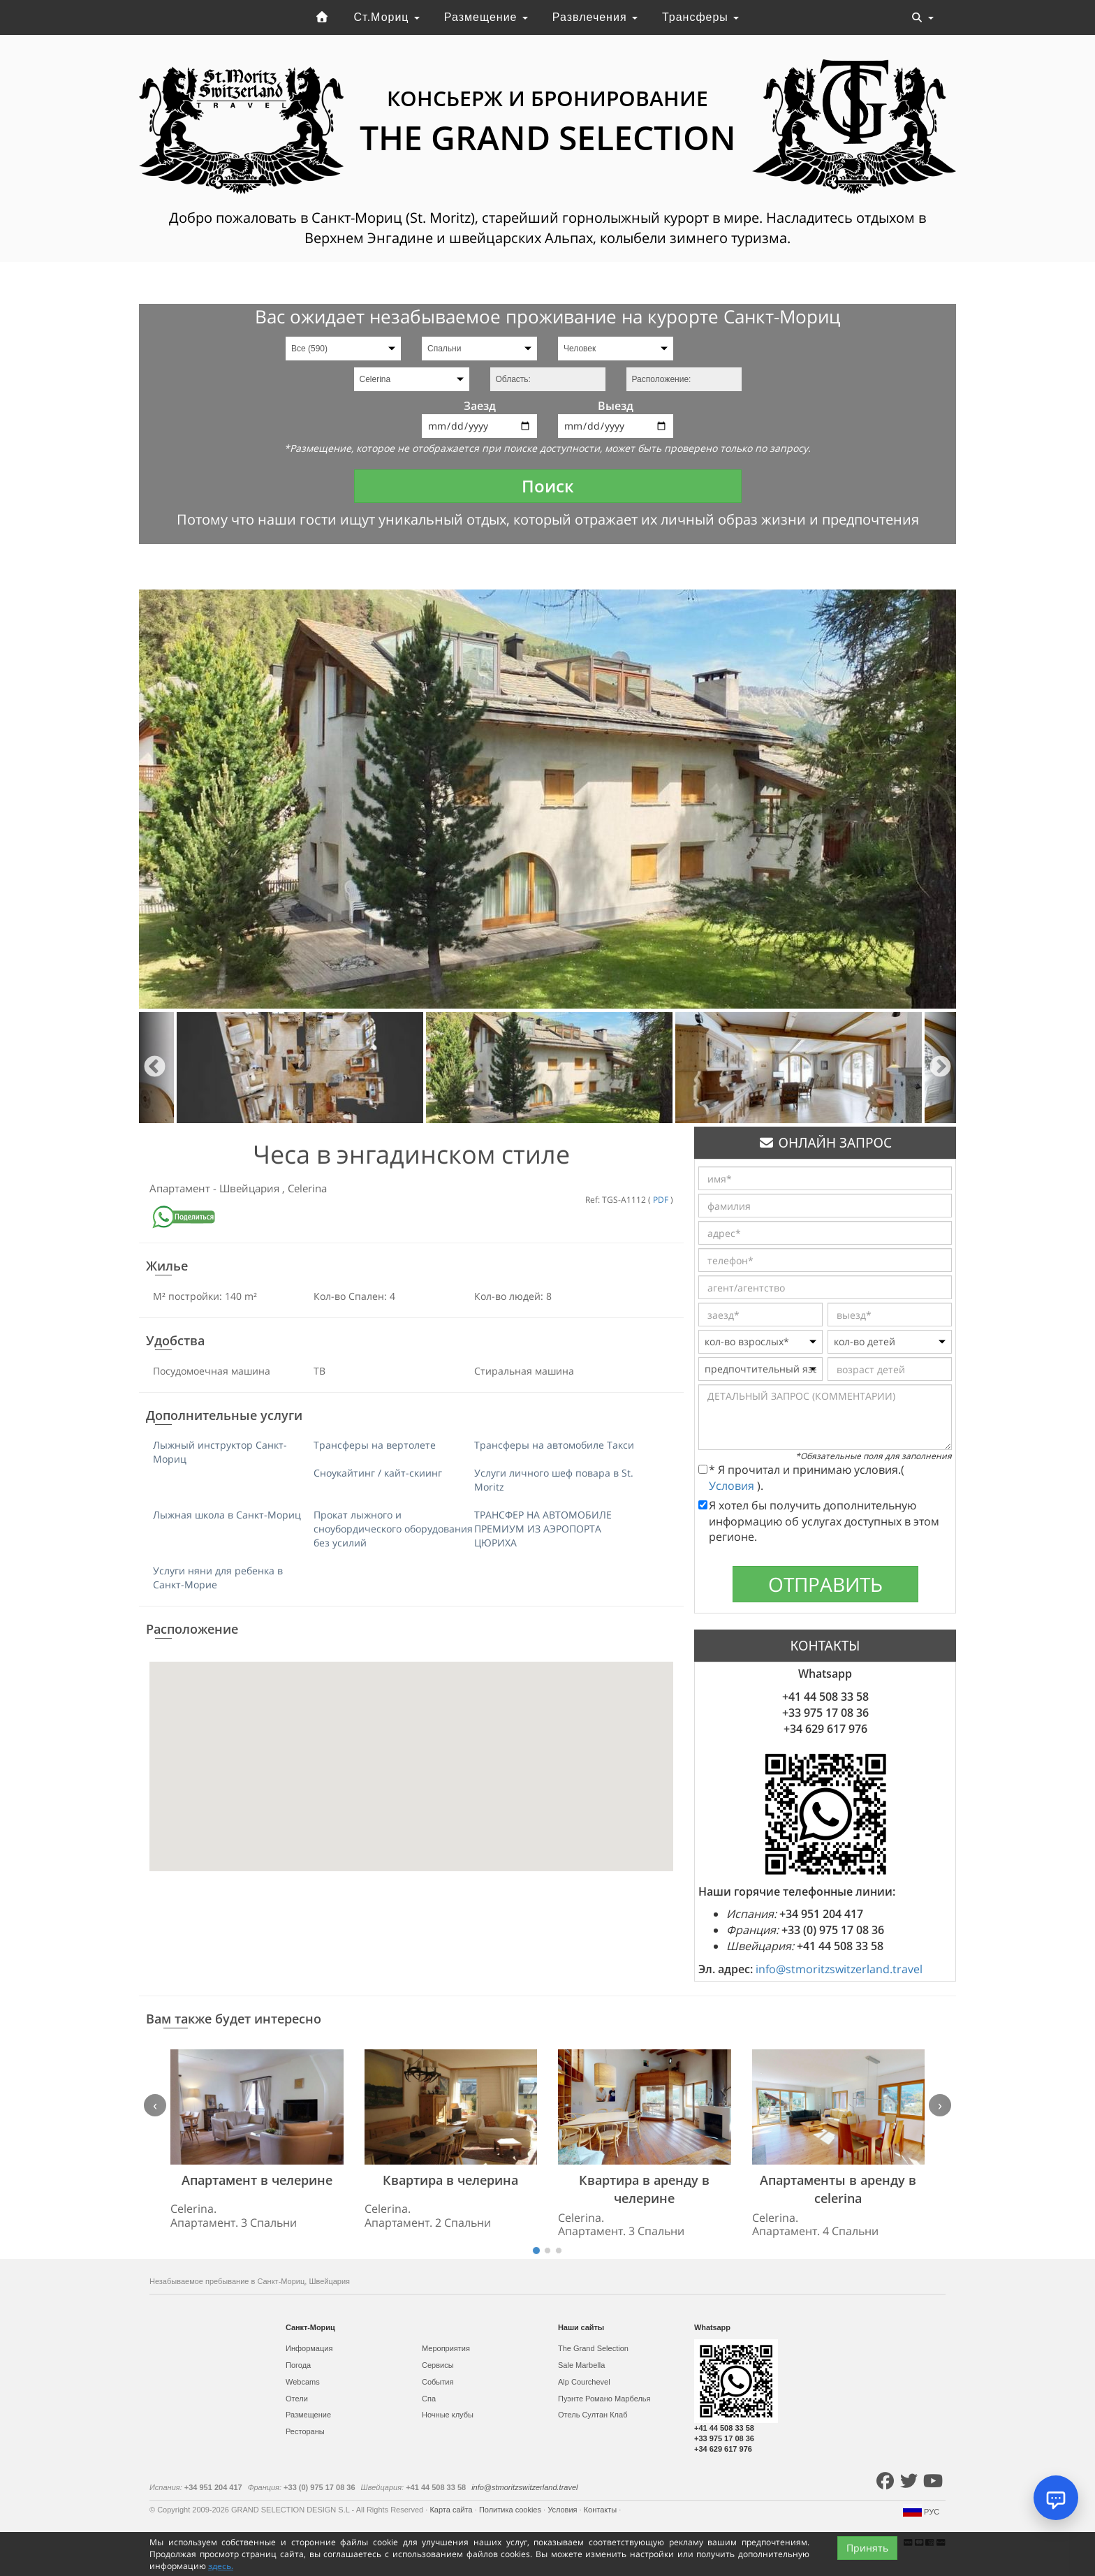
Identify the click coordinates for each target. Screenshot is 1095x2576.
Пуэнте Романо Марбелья (604, 2398)
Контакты (601, 2509)
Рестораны (305, 2431)
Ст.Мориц (387, 17)
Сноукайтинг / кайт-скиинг (378, 1472)
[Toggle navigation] (922, 17)
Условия (733, 1485)
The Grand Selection (593, 2348)
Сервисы (438, 2365)
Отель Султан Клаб (592, 2414)
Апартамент (181, 1188)
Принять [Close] (867, 2555)
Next (940, 1067)
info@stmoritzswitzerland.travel (839, 1969)
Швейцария (250, 1188)
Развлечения (595, 17)
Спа (429, 2398)
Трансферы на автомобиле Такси (554, 1444)
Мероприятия (446, 2348)
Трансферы (700, 17)
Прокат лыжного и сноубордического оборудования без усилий (393, 1528)
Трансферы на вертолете (375, 1444)
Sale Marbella (581, 2365)
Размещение (486, 17)
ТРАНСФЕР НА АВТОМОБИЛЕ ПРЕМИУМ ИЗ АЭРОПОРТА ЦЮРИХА (543, 1528)
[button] (411, 1753)
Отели (297, 2398)
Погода (298, 2365)
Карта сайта (451, 2509)
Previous (154, 1067)
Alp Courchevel (584, 2382)
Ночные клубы (447, 2414)
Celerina (307, 1188)
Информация (309, 2348)
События (437, 2382)
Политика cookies (511, 2509)
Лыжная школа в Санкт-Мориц (227, 1514)
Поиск (548, 485)
